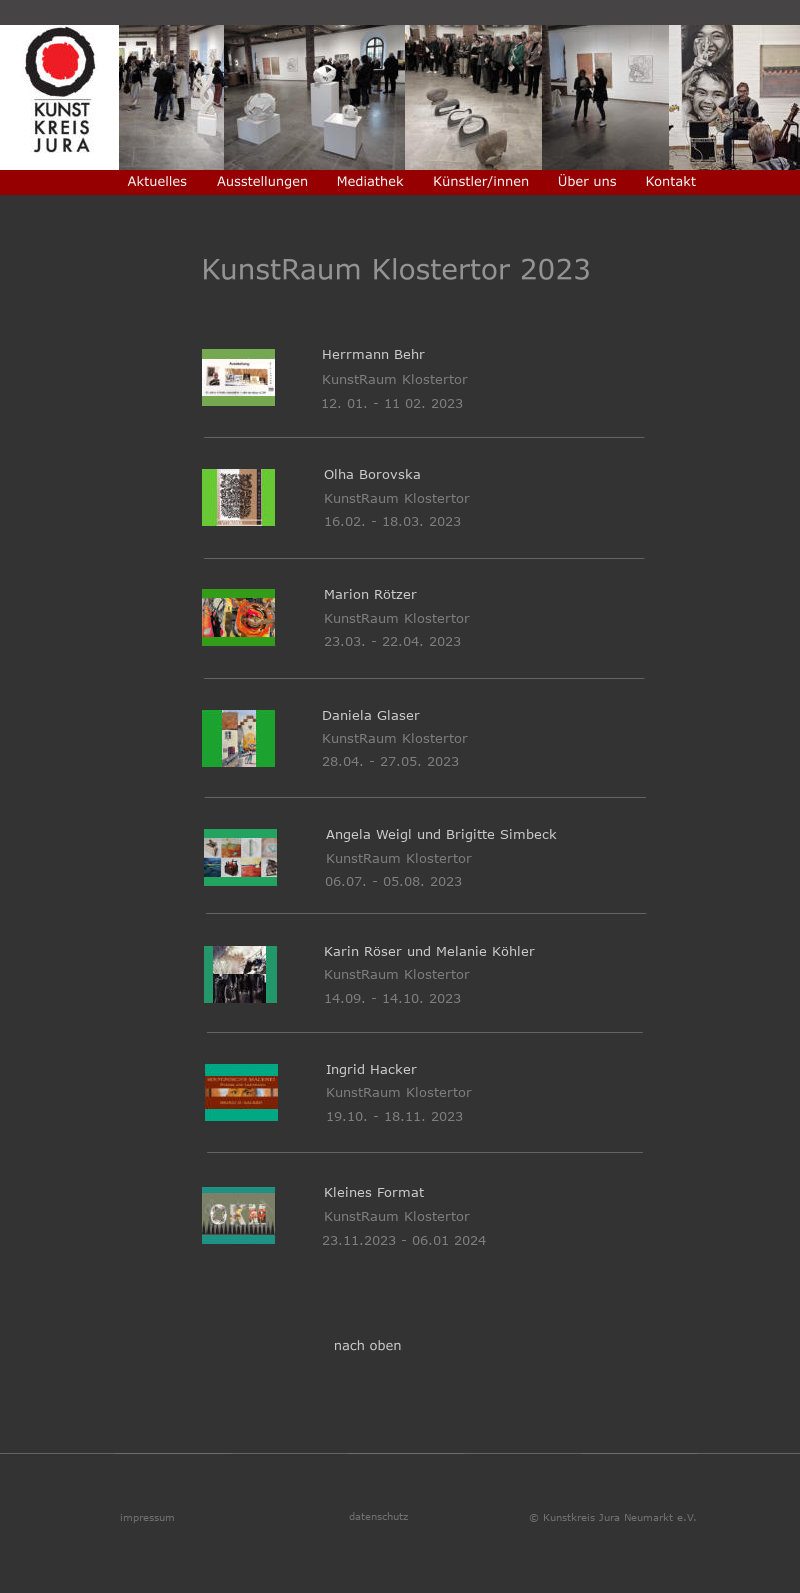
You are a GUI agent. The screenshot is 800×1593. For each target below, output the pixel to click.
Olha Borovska (375, 474)
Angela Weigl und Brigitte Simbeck (441, 834)
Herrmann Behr (378, 354)
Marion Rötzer (370, 594)
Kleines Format (374, 1192)
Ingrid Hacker (371, 1069)
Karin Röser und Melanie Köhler (429, 951)
